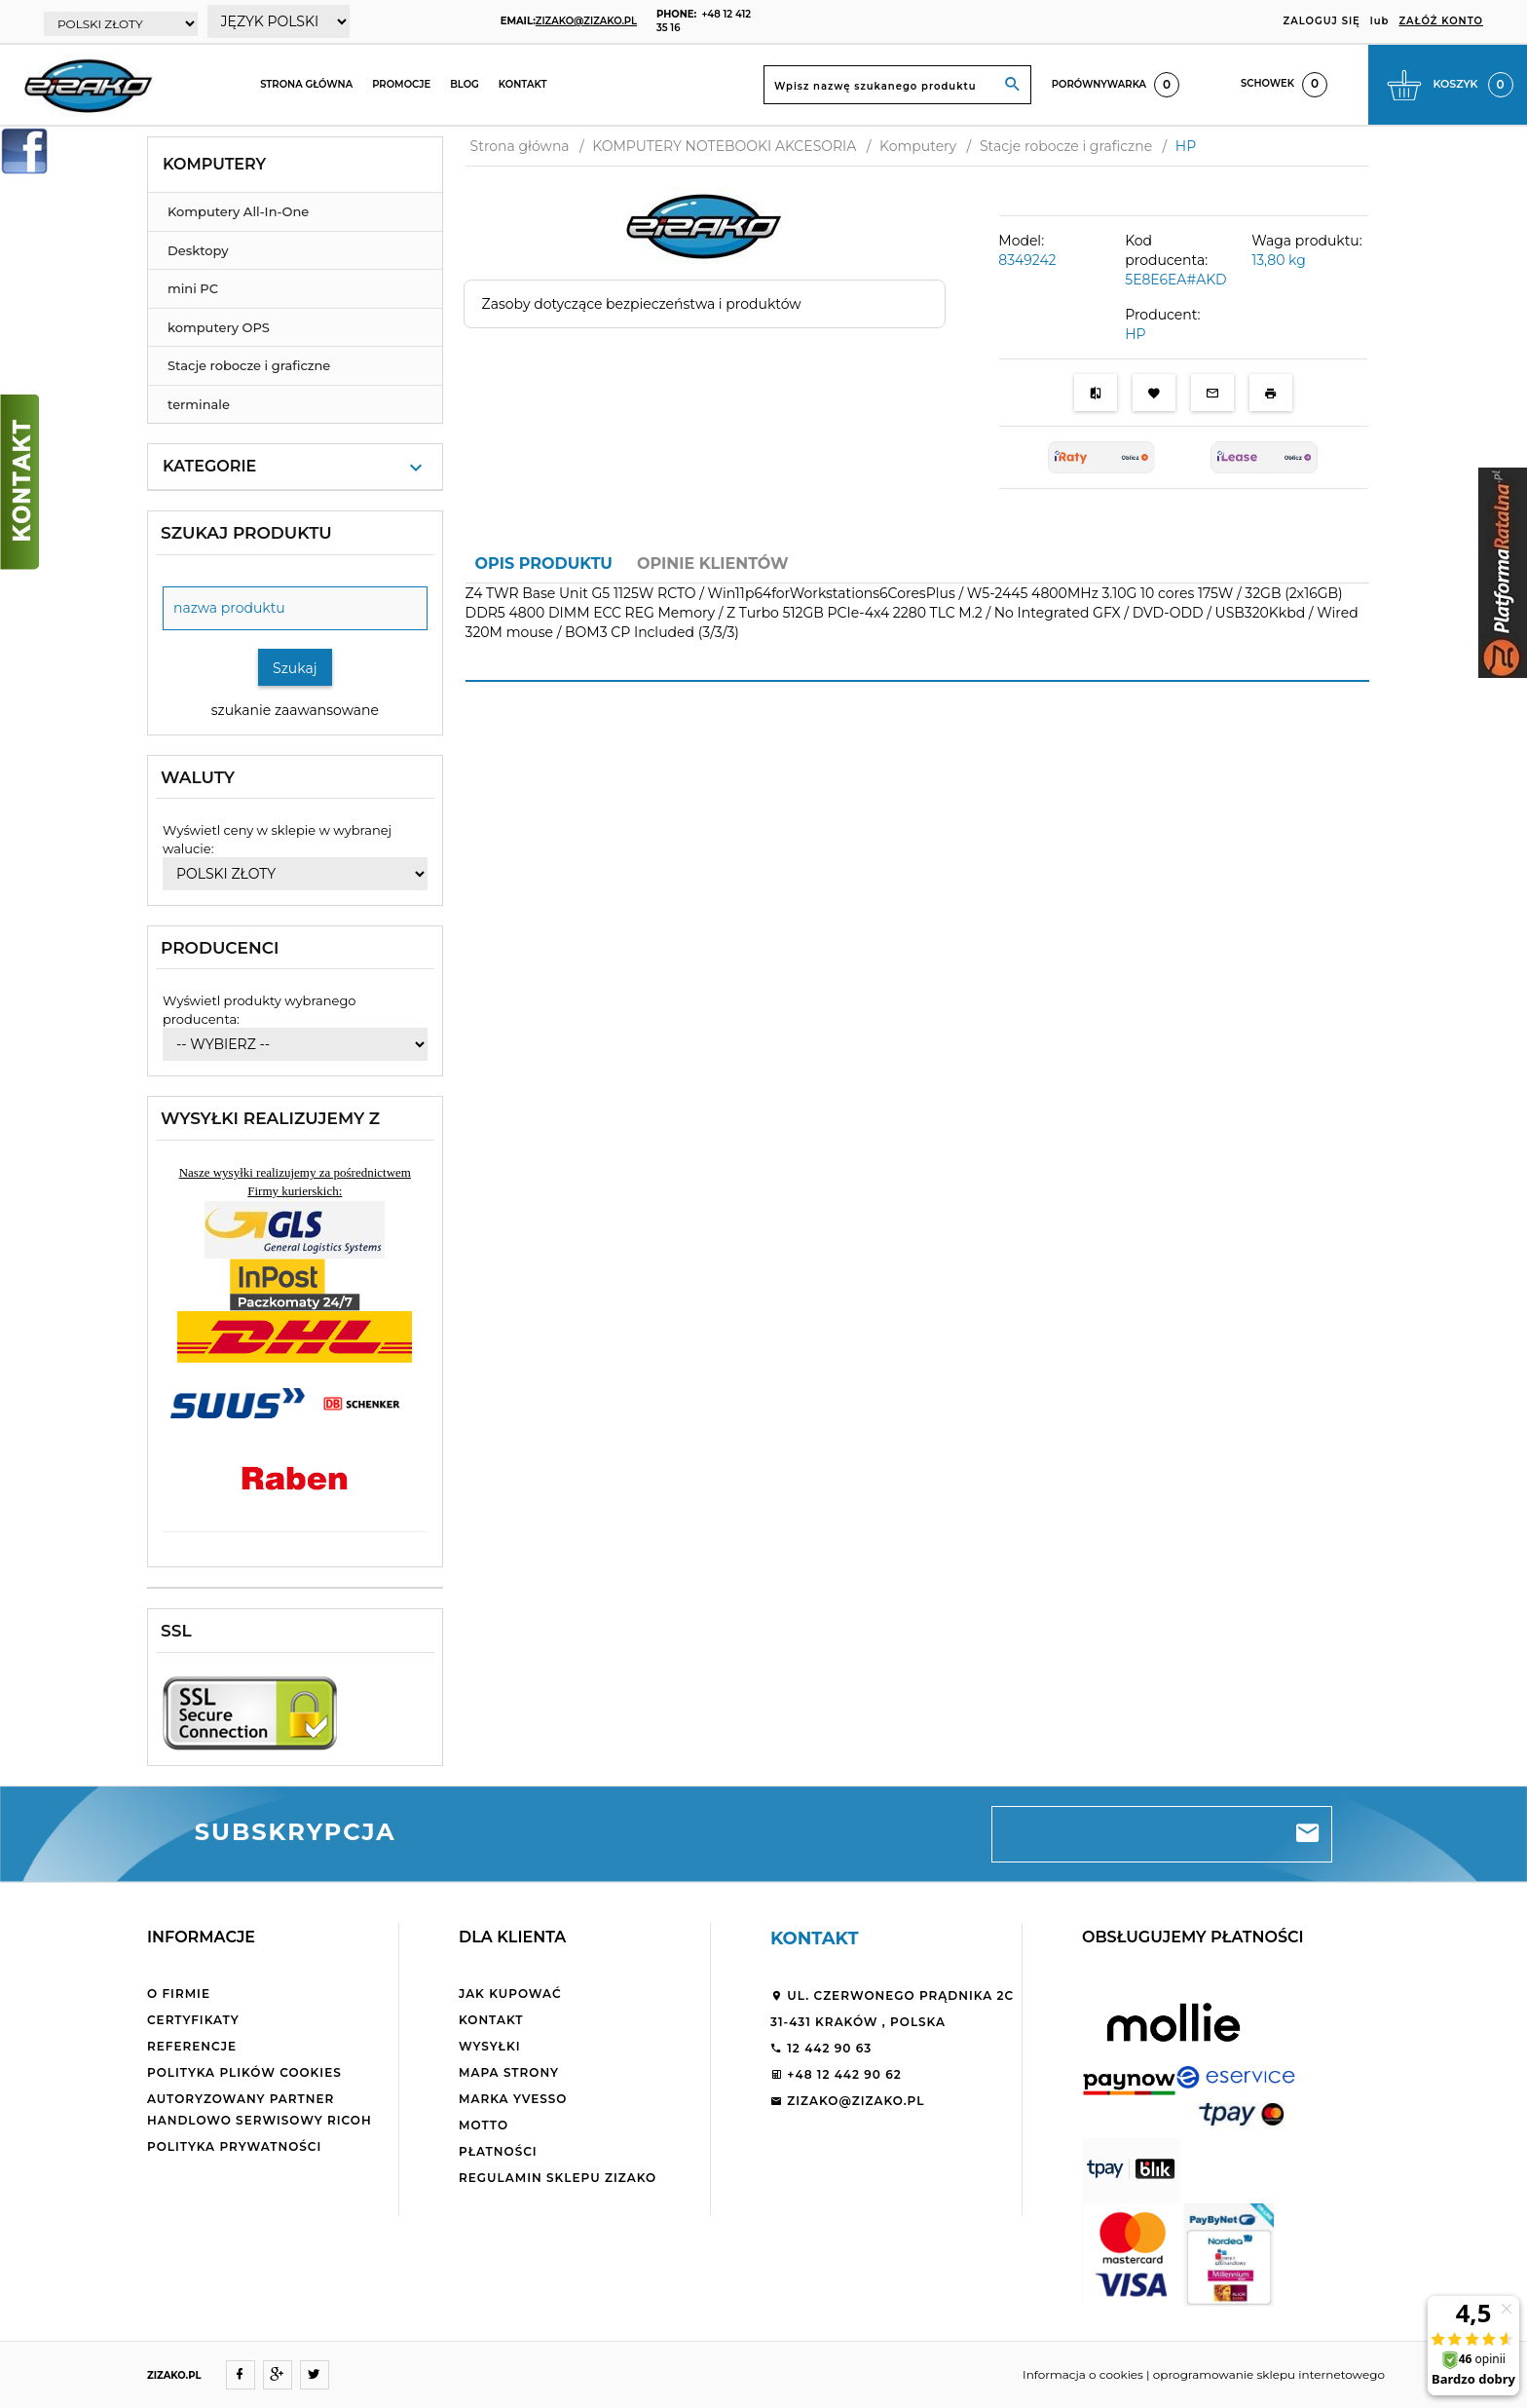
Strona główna (306, 84)
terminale (199, 404)
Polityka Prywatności (234, 2146)
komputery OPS (219, 327)
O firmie (178, 1993)
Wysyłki (490, 2046)
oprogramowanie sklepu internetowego (1269, 2374)
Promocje (401, 84)
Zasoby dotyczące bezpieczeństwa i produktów (641, 304)
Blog (464, 84)
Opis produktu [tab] (544, 563)
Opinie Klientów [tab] (713, 563)
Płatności (498, 2151)
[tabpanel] (917, 624)
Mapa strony (509, 2072)
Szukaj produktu (246, 533)
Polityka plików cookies (244, 2072)
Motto (483, 2125)
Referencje (192, 2046)
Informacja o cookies (1083, 2374)
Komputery (214, 164)
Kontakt (523, 84)
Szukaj (295, 668)
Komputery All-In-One (238, 211)
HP (1135, 334)
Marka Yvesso (513, 2098)
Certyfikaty (193, 2020)
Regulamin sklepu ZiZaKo (557, 2177)
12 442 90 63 (821, 2048)
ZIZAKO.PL (174, 2375)
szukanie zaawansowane (295, 710)
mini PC (193, 288)
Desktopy (198, 250)
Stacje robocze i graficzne (249, 365)
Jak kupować (510, 1993)
